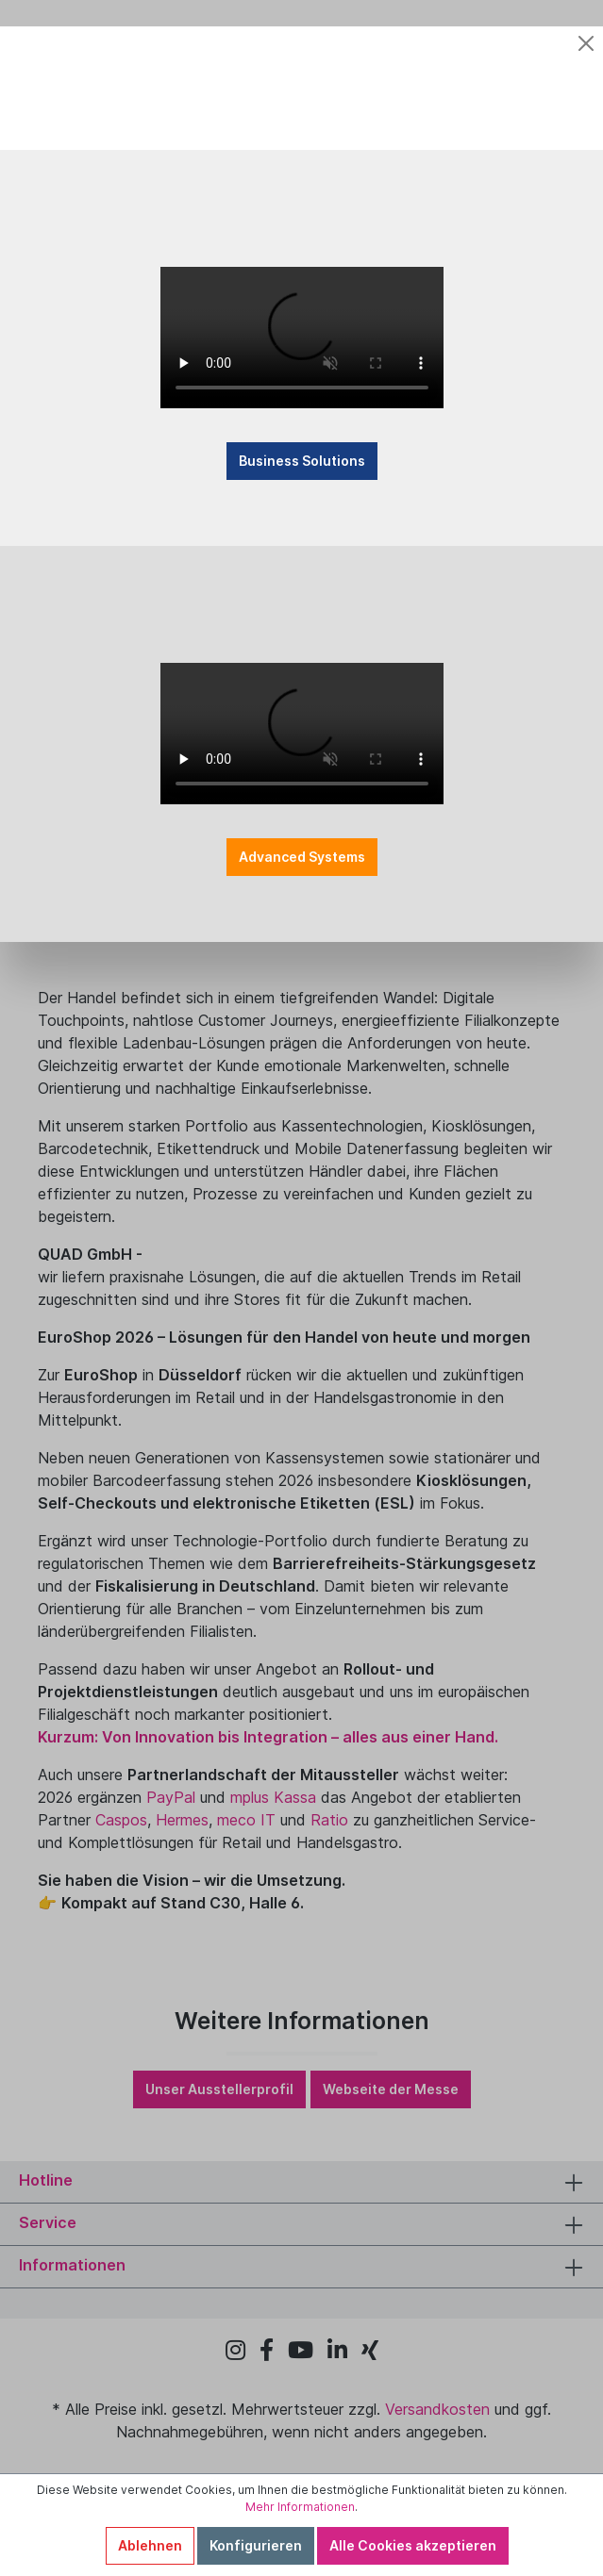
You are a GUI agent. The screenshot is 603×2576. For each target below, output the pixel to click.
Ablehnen (150, 2545)
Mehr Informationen (300, 2507)
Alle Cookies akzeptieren (412, 2545)
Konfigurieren (255, 2545)
